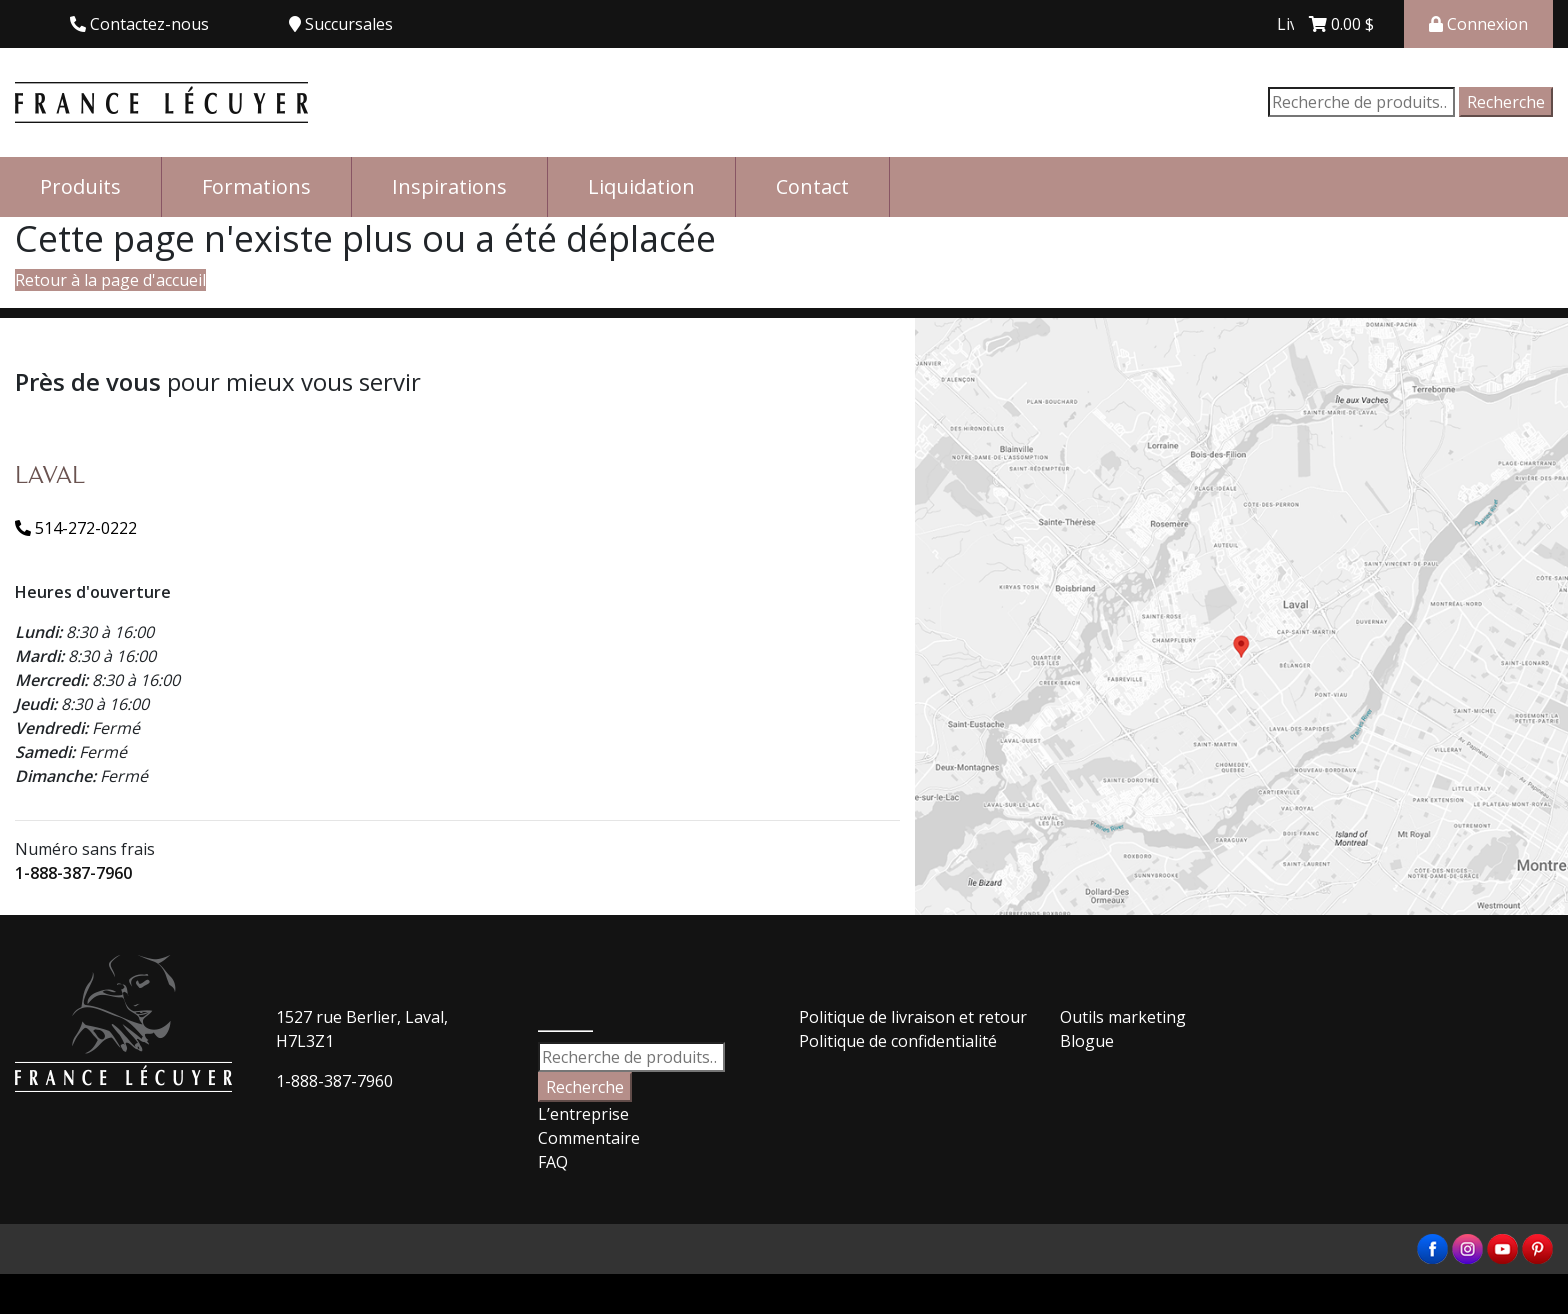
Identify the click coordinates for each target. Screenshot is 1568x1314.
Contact (812, 186)
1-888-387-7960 (73, 873)
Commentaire (589, 1138)
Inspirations (449, 186)
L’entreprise (583, 1114)
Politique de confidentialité (898, 1041)
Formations (256, 186)
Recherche (1506, 102)
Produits (80, 186)
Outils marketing (1123, 1017)
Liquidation (641, 186)
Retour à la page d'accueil (110, 280)
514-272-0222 (76, 528)
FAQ (553, 1162)
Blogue (1087, 1041)
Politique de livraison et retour (913, 1017)
